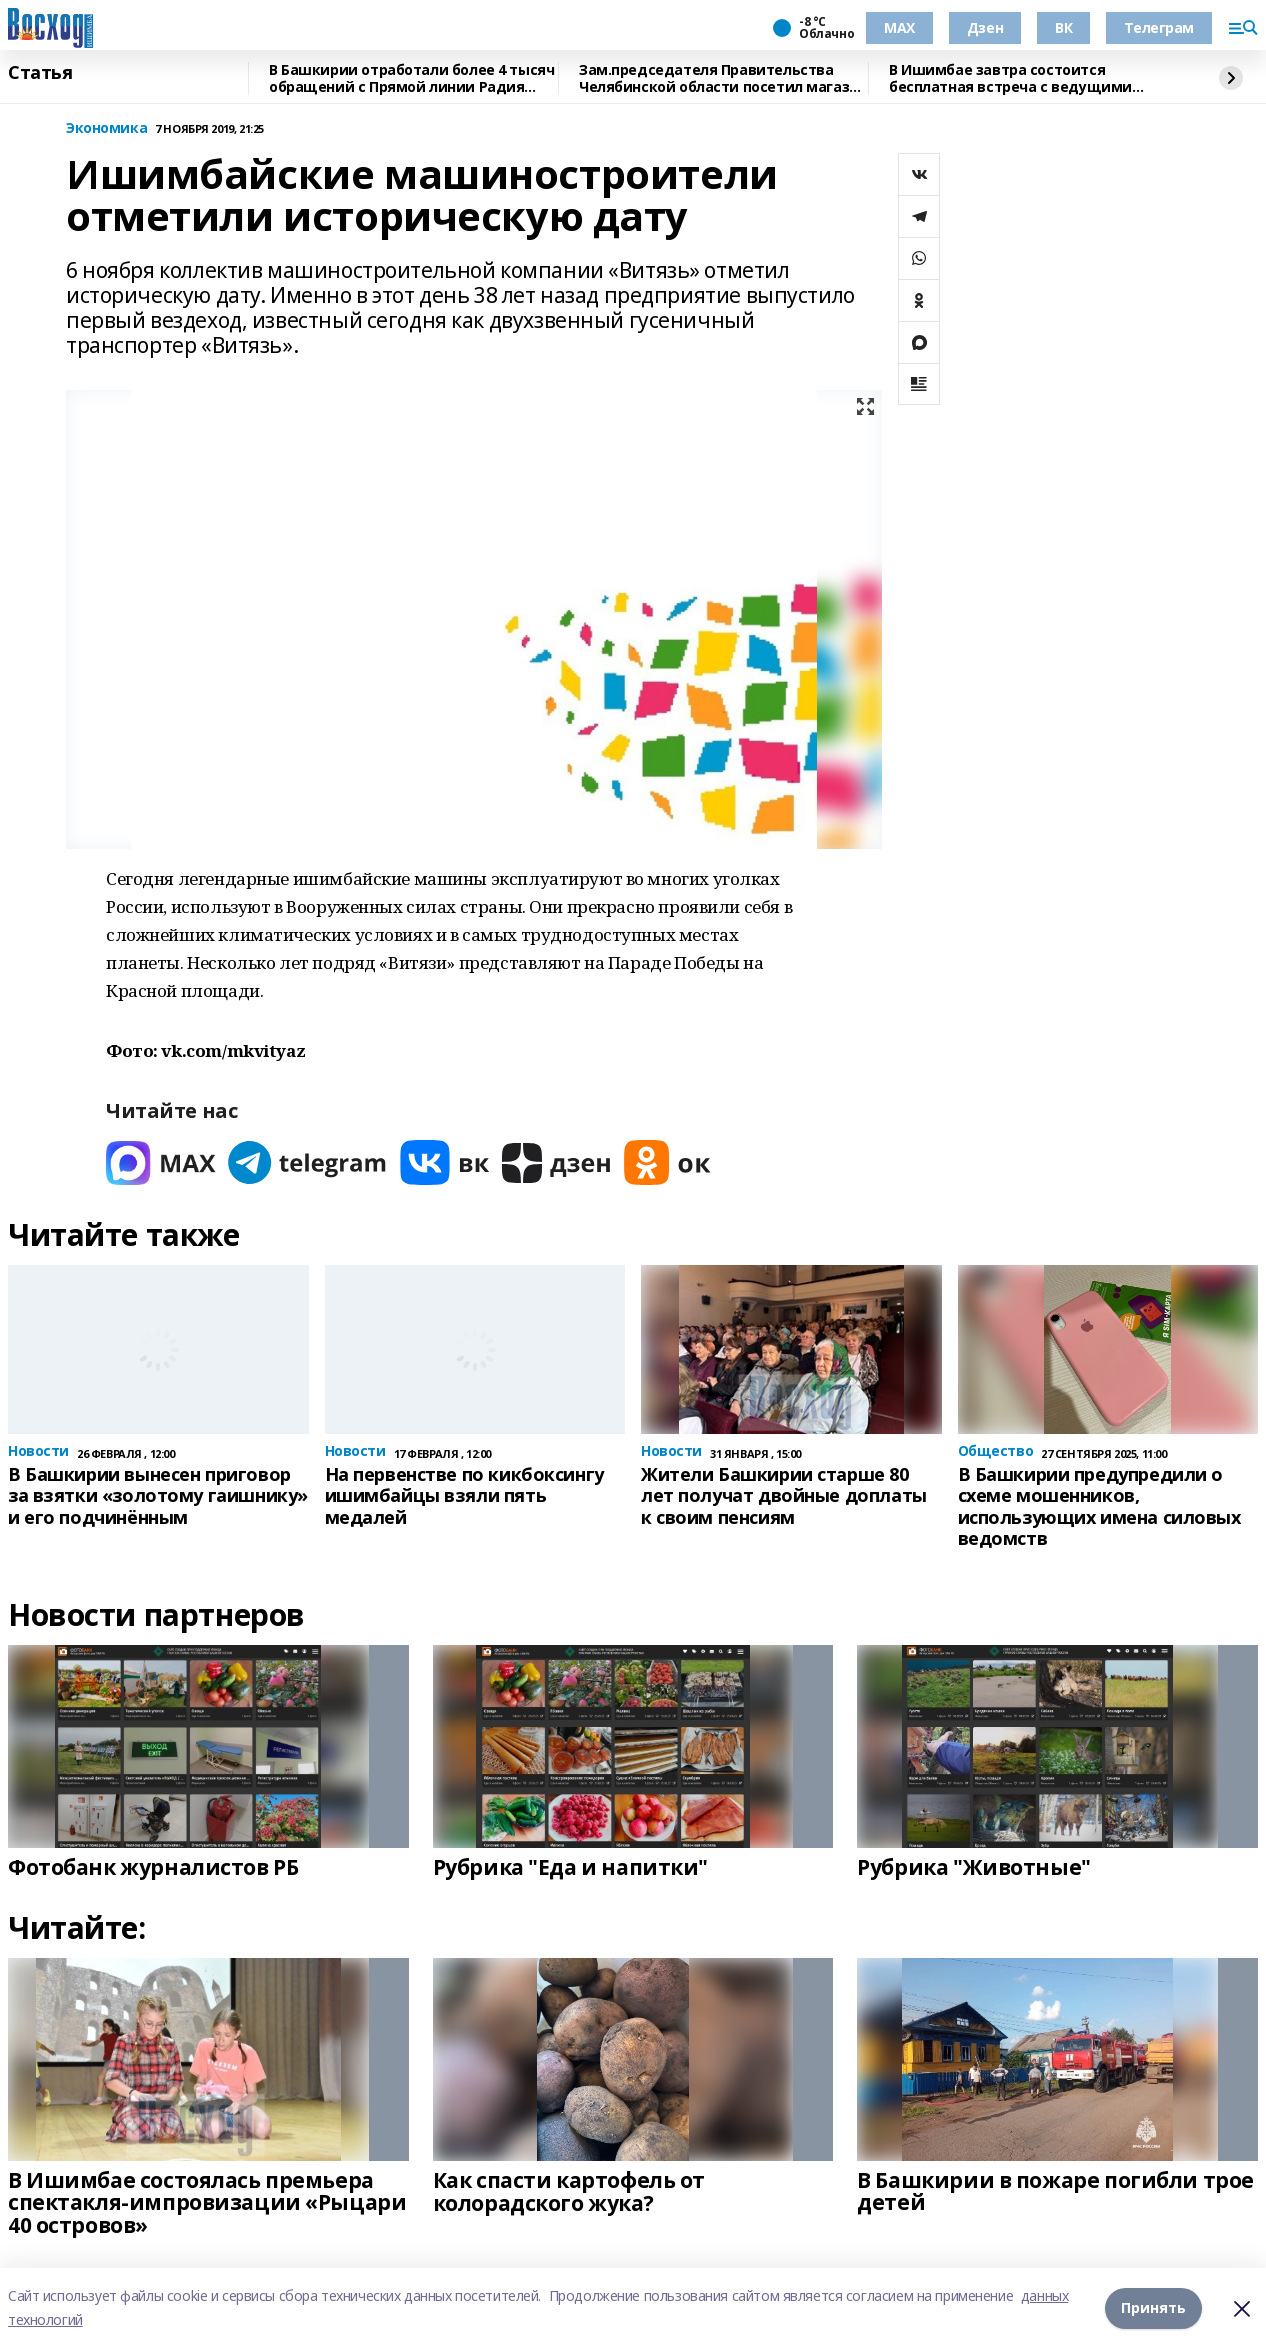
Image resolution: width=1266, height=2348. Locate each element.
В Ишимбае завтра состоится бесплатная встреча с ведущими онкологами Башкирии (1010, 78)
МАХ (899, 27)
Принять (1153, 2307)
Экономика (106, 128)
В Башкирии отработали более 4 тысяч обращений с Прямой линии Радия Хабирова (411, 78)
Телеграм (1159, 27)
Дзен (985, 27)
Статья (40, 73)
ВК (1063, 27)
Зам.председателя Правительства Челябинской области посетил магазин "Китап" (723, 78)
